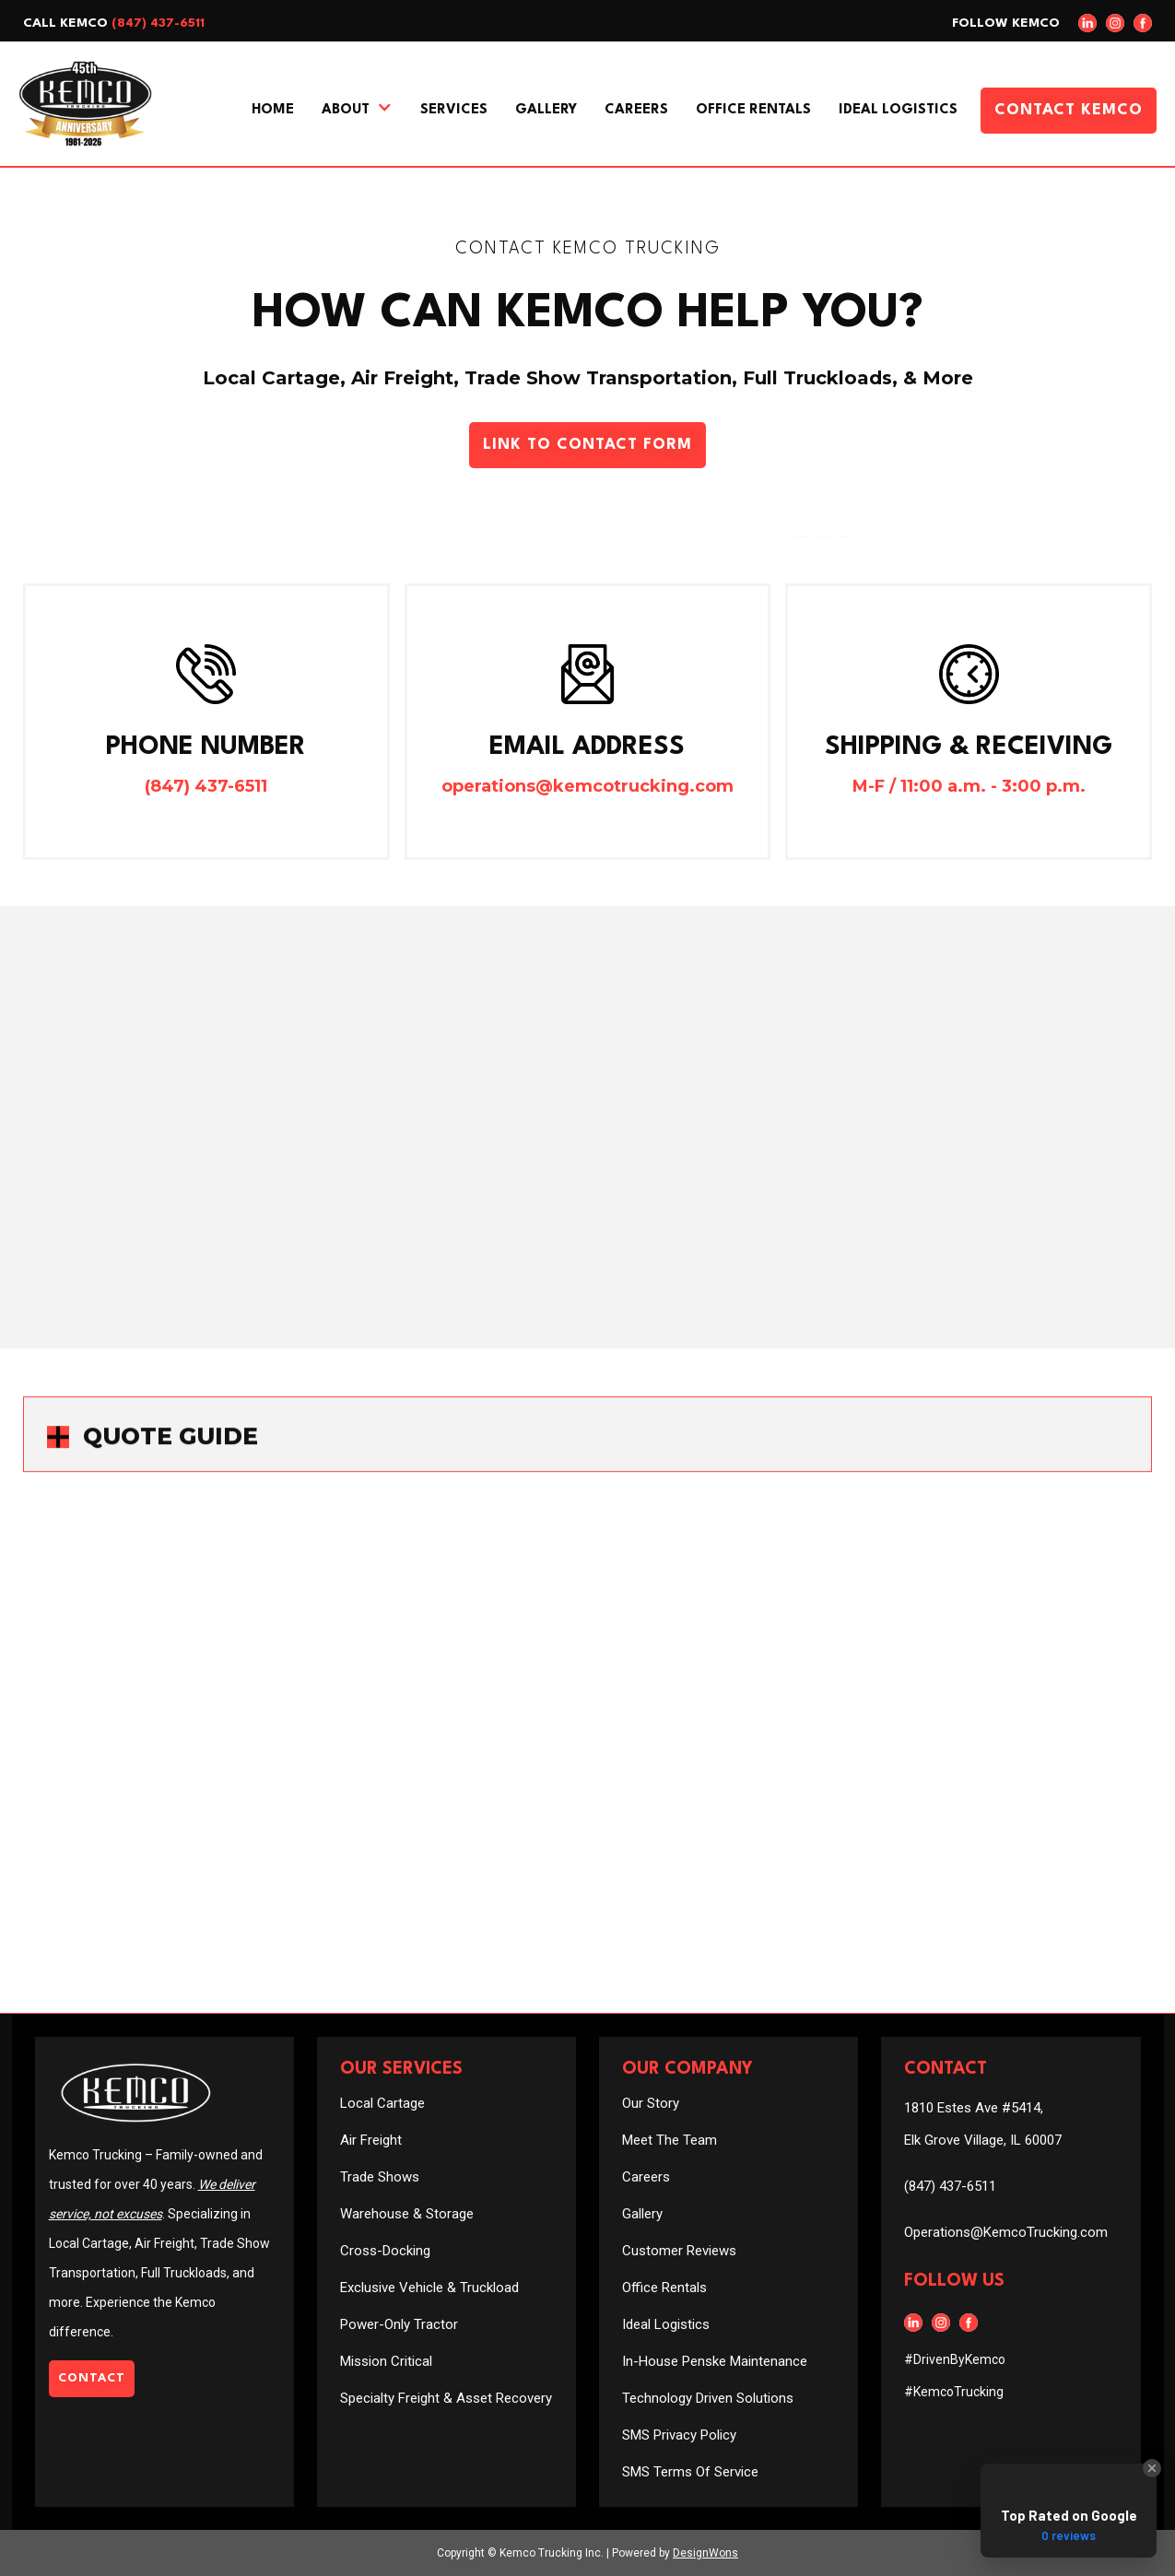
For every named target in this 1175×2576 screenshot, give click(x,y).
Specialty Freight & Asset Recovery (446, 2398)
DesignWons (705, 2553)
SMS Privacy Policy (679, 2435)
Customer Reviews (679, 2250)
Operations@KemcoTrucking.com (1006, 2232)
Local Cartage (382, 2103)
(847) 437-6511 (158, 23)
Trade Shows (379, 2177)
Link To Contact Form (587, 445)
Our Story (650, 2103)
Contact (91, 2378)
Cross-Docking (385, 2250)
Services (454, 110)
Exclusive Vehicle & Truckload (429, 2287)
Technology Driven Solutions (707, 2398)
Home (273, 110)
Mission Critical (386, 2361)
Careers (636, 110)
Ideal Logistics (898, 110)
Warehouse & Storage (407, 2213)
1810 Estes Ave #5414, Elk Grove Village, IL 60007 (983, 2124)
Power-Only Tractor (399, 2324)
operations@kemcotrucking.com (587, 786)
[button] (357, 111)
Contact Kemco (1068, 110)
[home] (85, 104)
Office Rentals (753, 110)
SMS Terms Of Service (690, 2472)
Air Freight (371, 2140)
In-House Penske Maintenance (714, 2361)
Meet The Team (669, 2140)
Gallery (546, 110)
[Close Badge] (1152, 2468)
